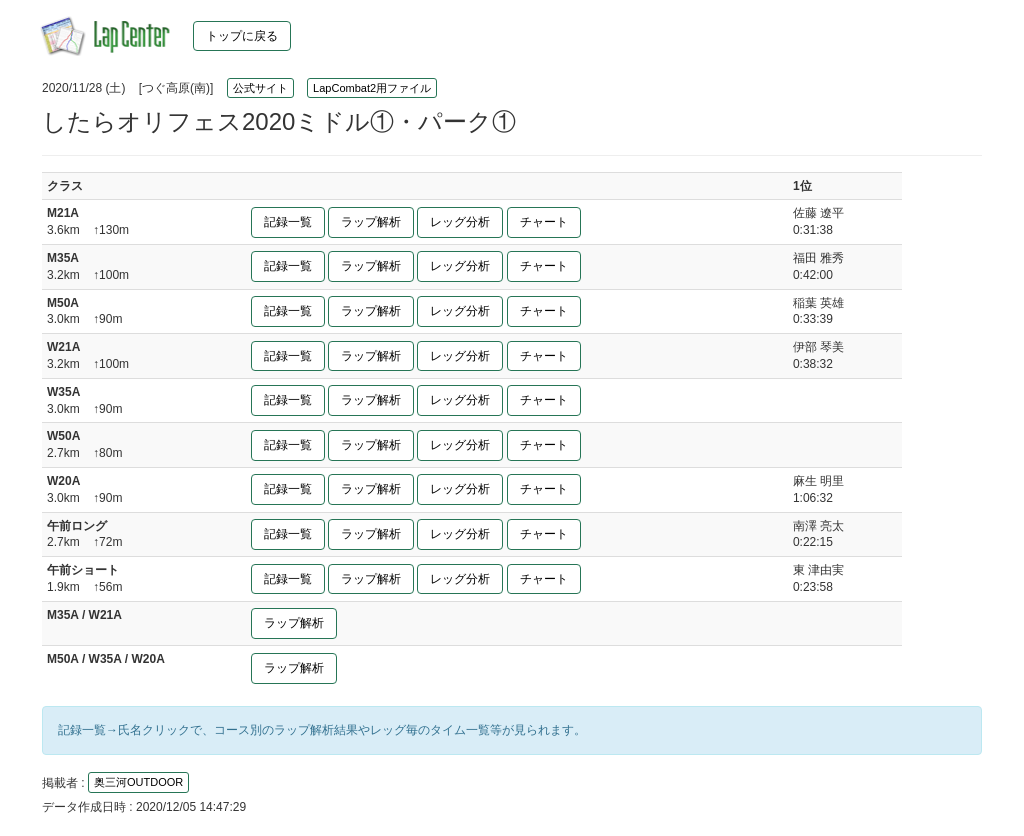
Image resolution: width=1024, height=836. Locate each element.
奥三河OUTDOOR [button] (138, 782)
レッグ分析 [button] (460, 222)
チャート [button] (544, 222)
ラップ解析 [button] (371, 222)
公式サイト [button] (260, 88)
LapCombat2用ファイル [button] (372, 88)
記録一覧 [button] (288, 222)
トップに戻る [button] (242, 36)
